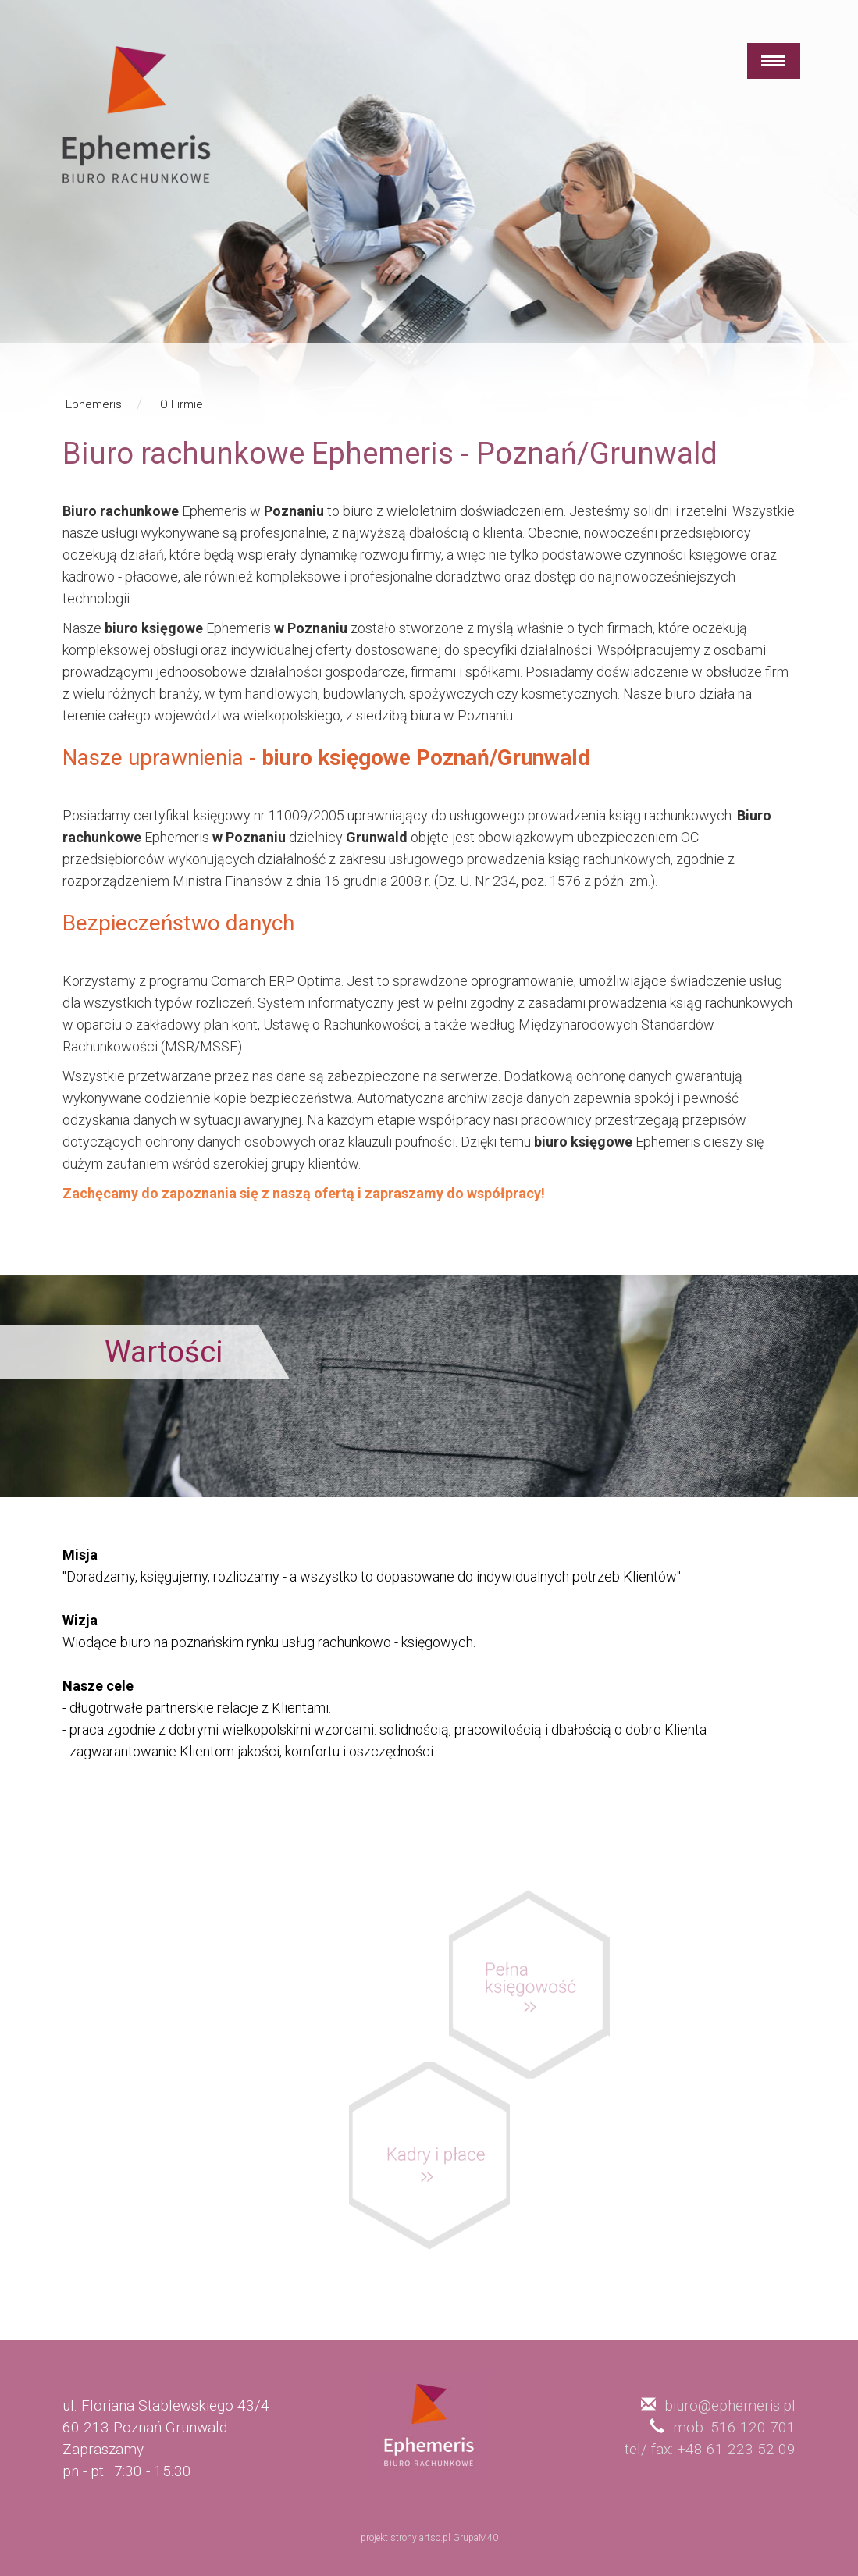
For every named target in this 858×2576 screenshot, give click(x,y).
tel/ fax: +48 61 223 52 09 (710, 2449)
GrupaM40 (475, 2537)
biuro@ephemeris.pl (730, 2405)
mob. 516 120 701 (734, 2427)
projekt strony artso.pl (405, 2537)
